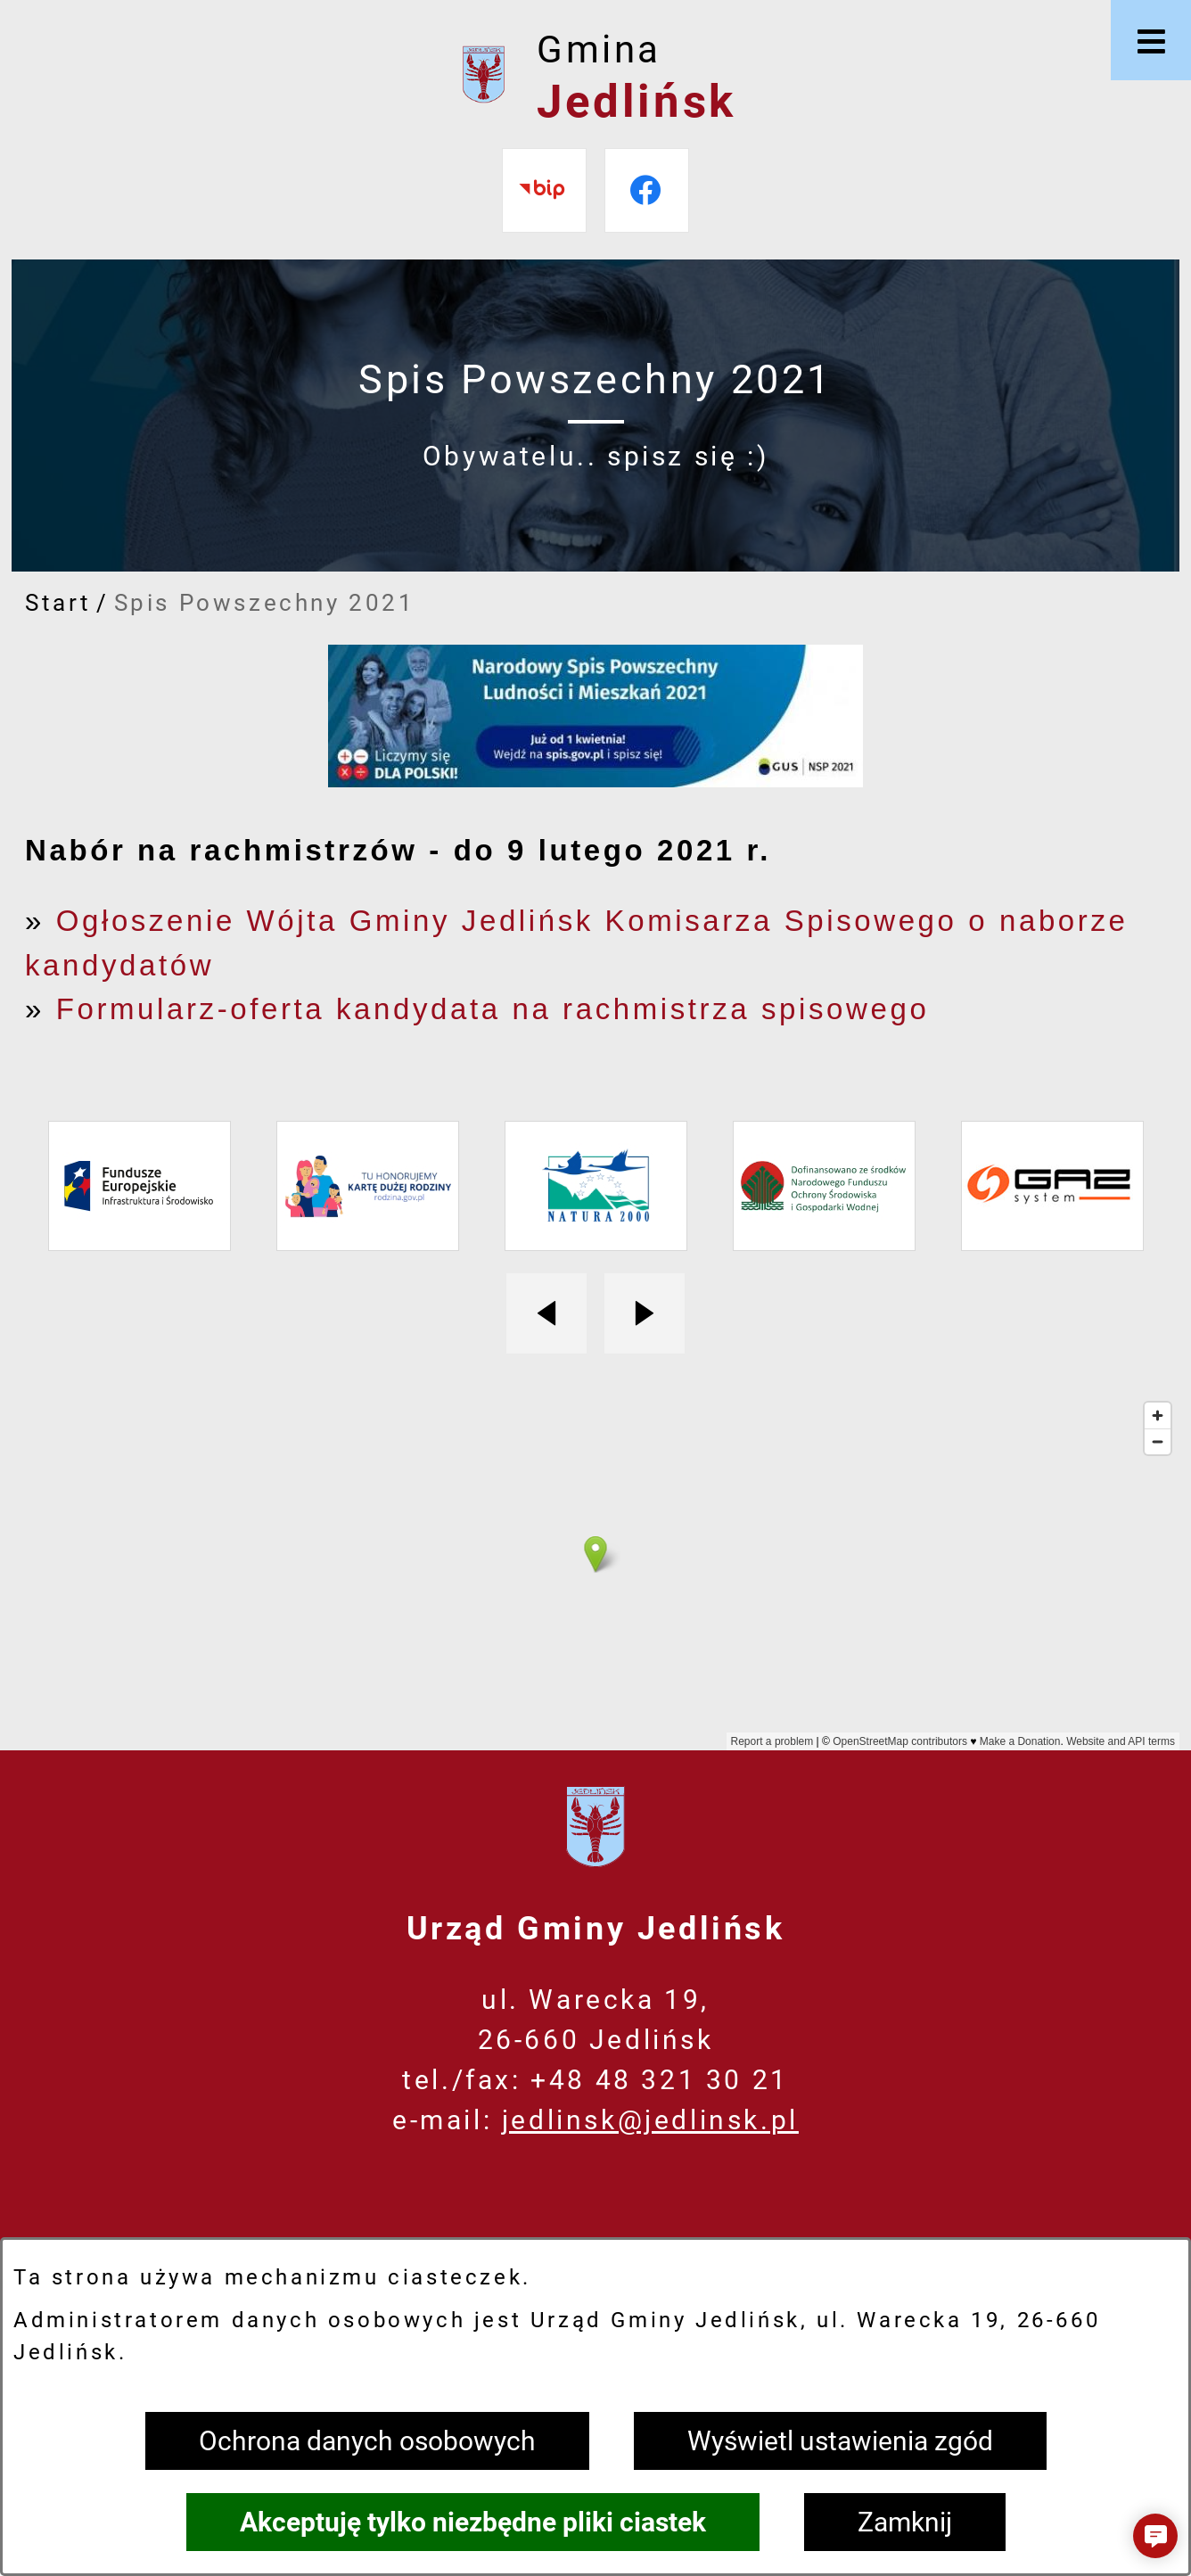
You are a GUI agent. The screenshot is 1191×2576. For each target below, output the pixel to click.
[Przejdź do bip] (544, 190)
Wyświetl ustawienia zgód (840, 2441)
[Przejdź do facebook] (646, 190)
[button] (1155, 2536)
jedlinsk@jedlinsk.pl (650, 2120)
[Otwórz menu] (1151, 40)
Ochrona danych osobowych (367, 2441)
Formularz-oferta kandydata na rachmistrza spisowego (493, 1008)
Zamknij (905, 2522)
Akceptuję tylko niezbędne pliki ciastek (473, 2522)
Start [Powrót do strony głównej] (58, 602)
